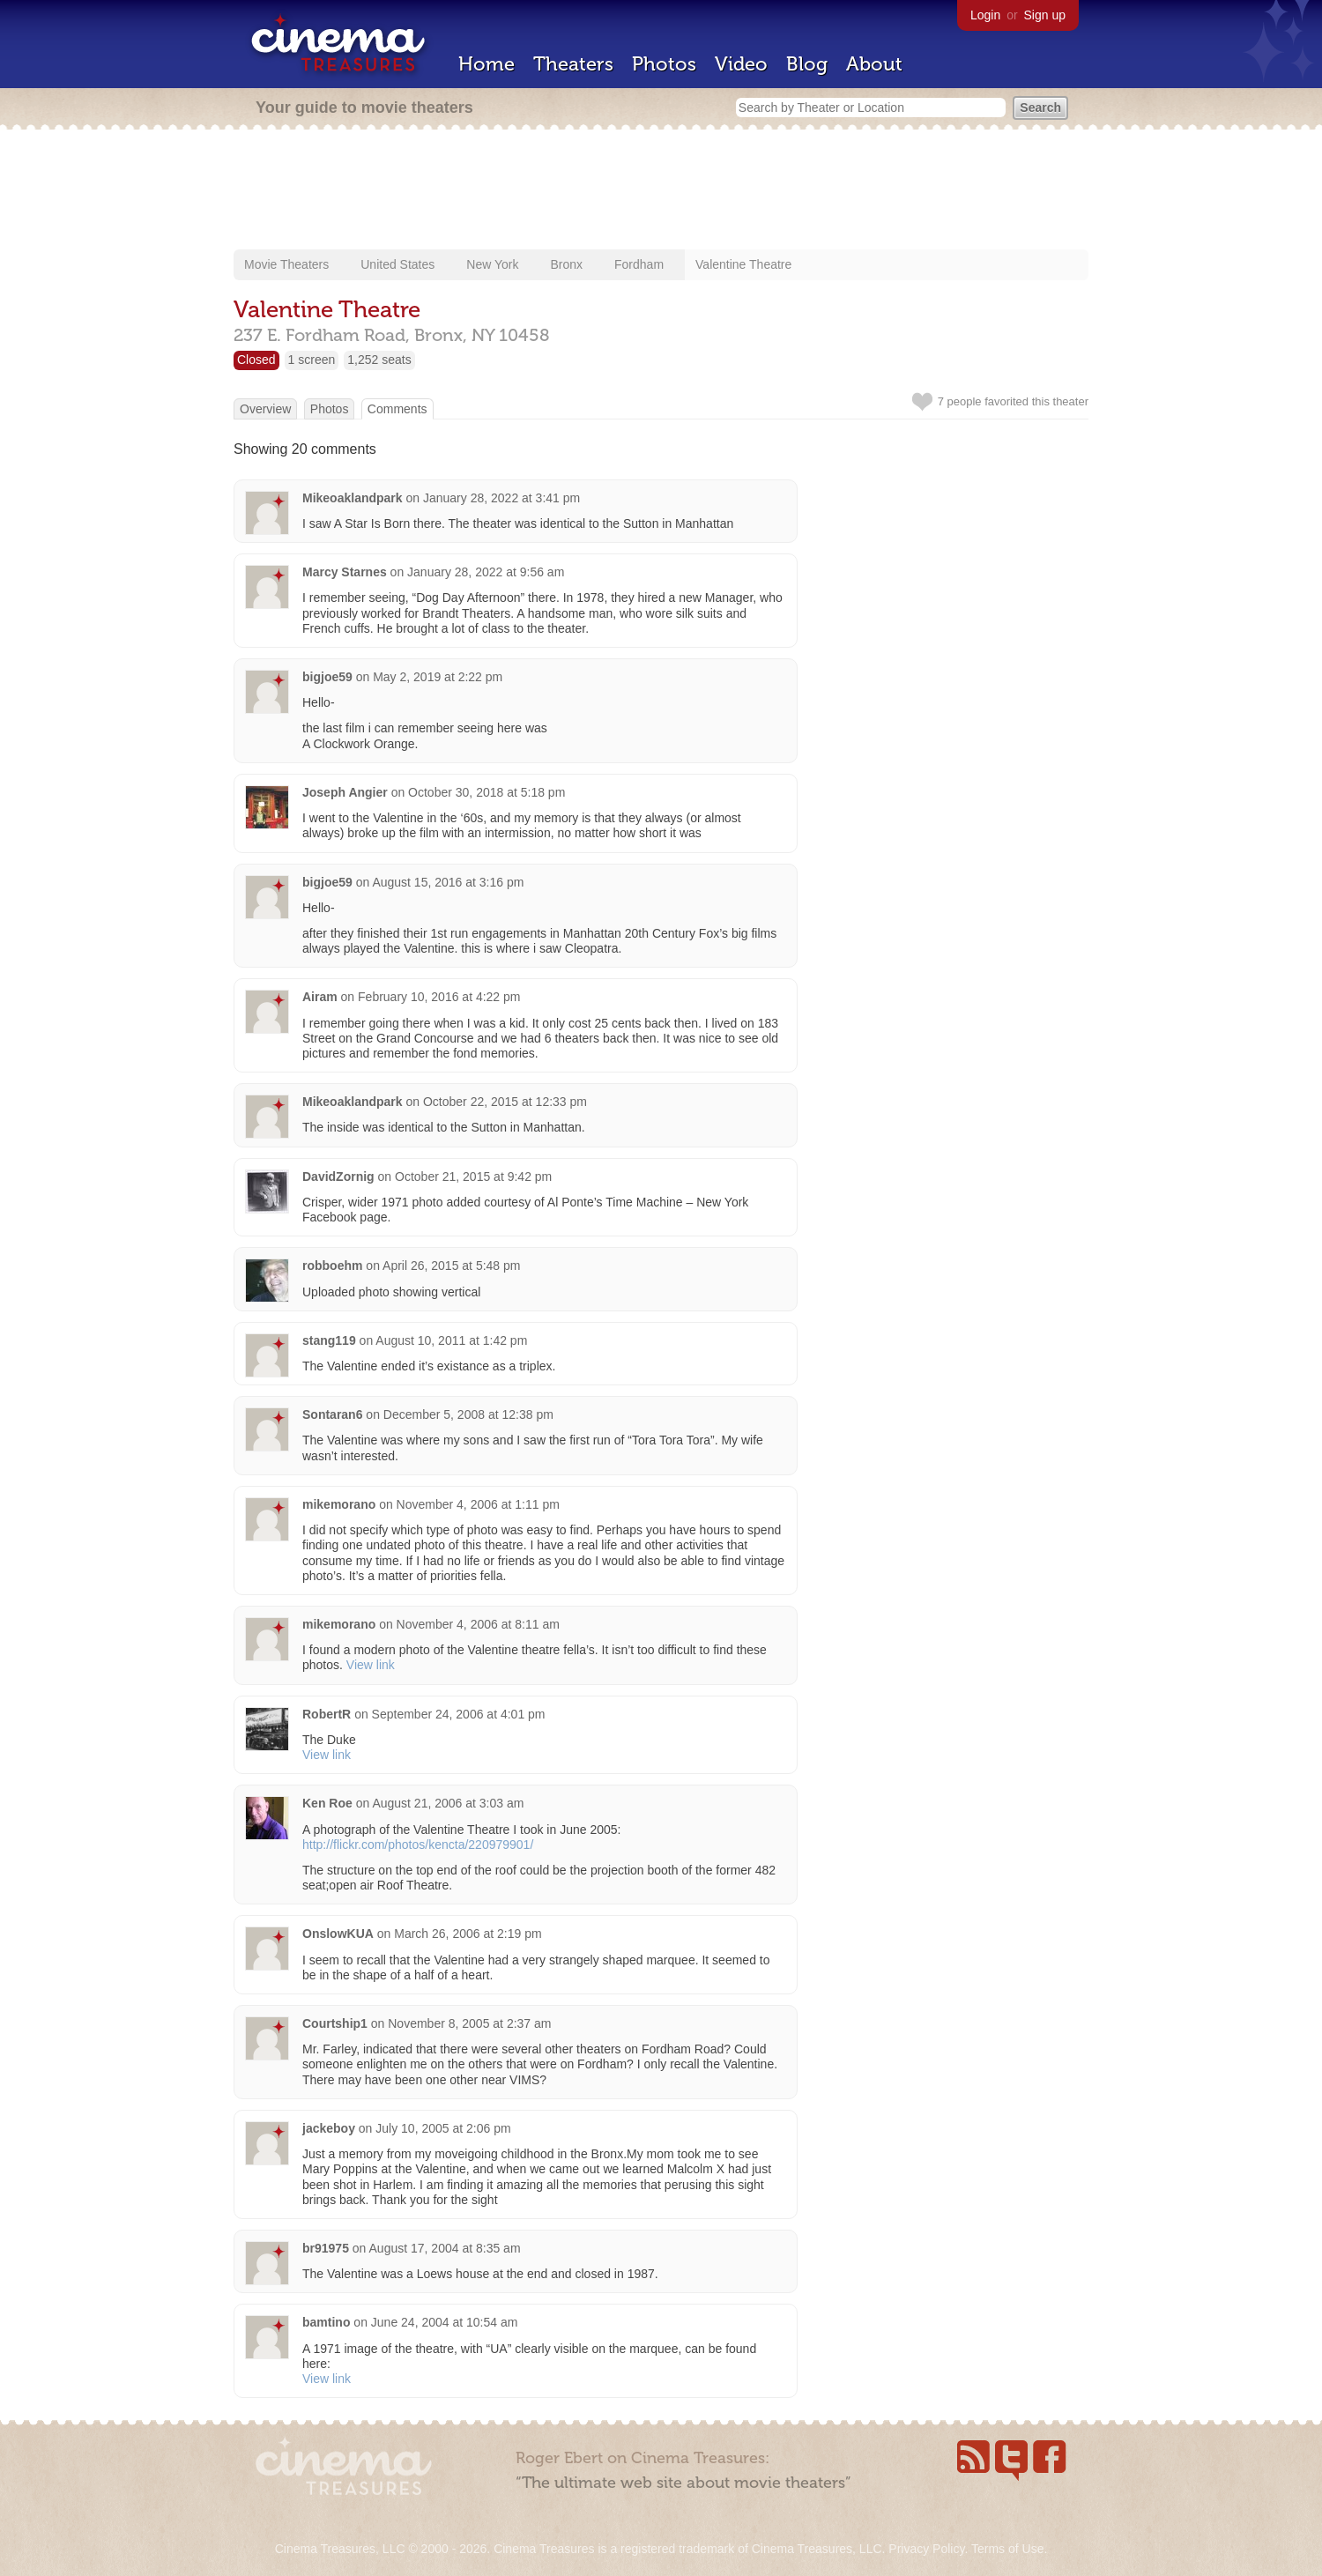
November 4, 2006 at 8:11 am (478, 1624)
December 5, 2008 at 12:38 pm (468, 1414)
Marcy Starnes (346, 572)
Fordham (639, 264)
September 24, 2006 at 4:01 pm (459, 1714)
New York (492, 264)
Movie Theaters (286, 264)
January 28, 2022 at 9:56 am (485, 572)
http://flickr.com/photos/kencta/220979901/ (417, 1844)
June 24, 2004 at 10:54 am (444, 2322)
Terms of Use (1007, 2549)
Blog (807, 64)
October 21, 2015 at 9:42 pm (473, 1176)
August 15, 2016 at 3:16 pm (448, 882)
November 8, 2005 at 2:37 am (469, 2023)
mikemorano (338, 1504)
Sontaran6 (332, 1414)
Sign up (1045, 15)
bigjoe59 (327, 677)
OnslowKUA (338, 1933)
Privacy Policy (926, 2549)
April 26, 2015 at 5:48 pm (451, 1265)
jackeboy (328, 2128)
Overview (265, 409)
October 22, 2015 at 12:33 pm (505, 1102)
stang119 (329, 1340)
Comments (397, 409)
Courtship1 (335, 2023)
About (874, 64)
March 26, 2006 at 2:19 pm (467, 1933)
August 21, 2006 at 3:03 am (448, 1803)
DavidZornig (338, 1176)
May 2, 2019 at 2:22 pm (437, 677)
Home (486, 64)
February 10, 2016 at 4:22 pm (439, 997)
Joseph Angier (345, 792)
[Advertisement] (661, 191)
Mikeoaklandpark (352, 498)
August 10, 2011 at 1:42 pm (451, 1340)
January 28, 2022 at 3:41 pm (501, 498)
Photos (664, 64)
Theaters (573, 64)
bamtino (326, 2322)
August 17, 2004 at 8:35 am (445, 2248)
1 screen (312, 360)
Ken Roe (327, 1803)
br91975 (325, 2248)
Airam (320, 997)
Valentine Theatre (743, 264)
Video (741, 64)
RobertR (326, 1714)
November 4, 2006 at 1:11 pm (478, 1504)
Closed (256, 360)
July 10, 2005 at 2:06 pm (442, 2128)
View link (370, 1665)
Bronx (566, 264)
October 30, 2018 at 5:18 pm (486, 792)
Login (985, 15)
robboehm (332, 1265)
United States (397, 264)
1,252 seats (379, 360)
